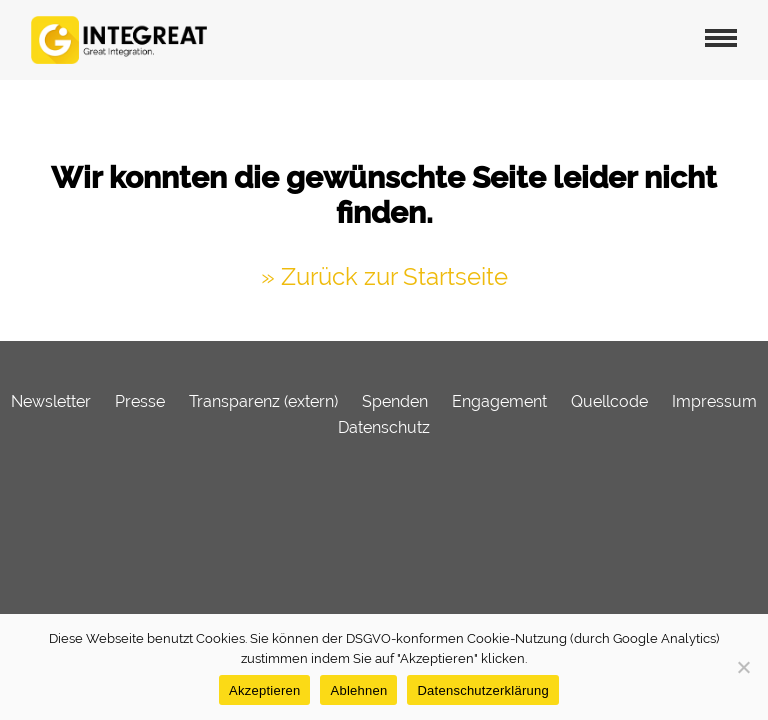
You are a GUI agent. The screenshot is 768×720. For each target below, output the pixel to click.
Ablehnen (358, 690)
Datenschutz (384, 427)
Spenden (395, 401)
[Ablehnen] (743, 667)
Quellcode (609, 401)
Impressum (714, 401)
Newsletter (51, 401)
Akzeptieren (264, 690)
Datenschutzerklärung (482, 690)
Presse (140, 401)
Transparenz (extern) (263, 401)
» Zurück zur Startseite (384, 276)
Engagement (499, 401)
